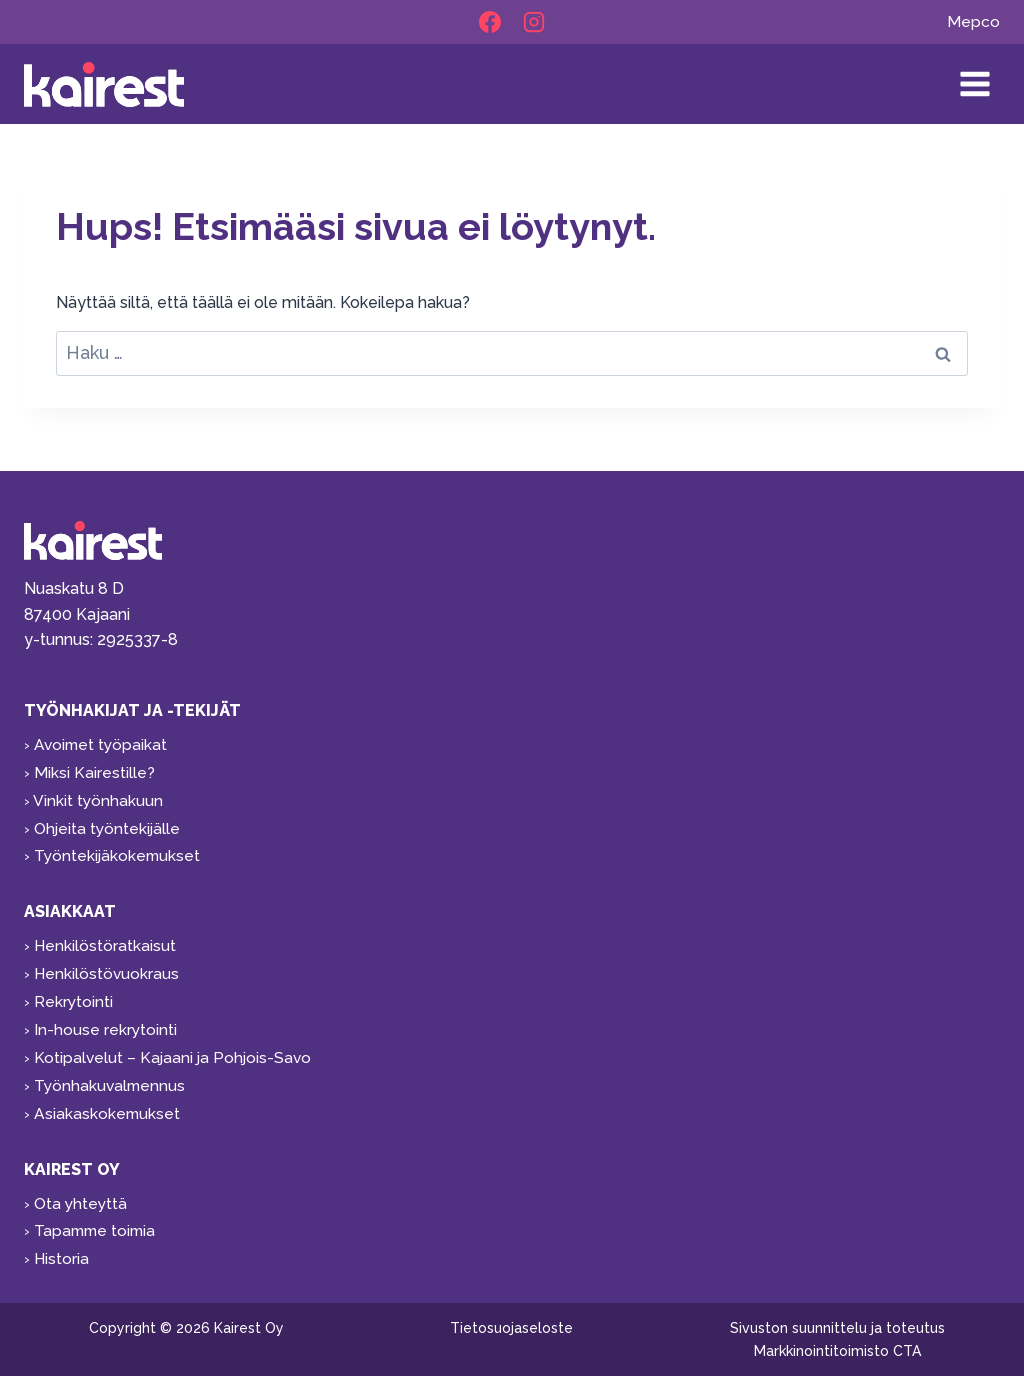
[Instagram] (534, 22)
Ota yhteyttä (81, 1200)
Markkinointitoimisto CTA (837, 1351)
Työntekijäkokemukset (119, 845)
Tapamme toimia (97, 1229)
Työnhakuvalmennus (111, 1080)
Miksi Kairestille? (94, 759)
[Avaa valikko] (974, 84)
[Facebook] (489, 22)
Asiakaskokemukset (108, 1109)
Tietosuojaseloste (511, 1328)
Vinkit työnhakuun (98, 788)
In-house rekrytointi (106, 1023)
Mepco (973, 22)
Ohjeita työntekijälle (108, 817)
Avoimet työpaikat (102, 730)
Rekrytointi (74, 994)
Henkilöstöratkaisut (105, 936)
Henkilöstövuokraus (107, 965)
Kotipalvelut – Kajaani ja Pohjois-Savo (175, 1051)
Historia (62, 1257)
